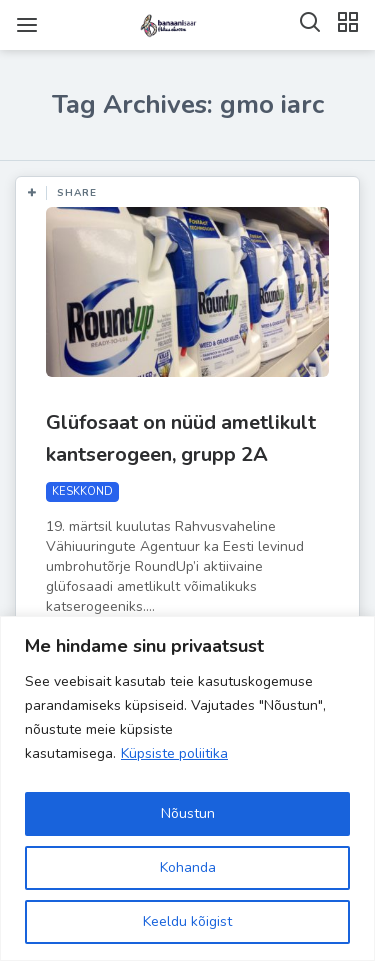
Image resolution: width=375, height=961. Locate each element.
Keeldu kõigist (187, 921)
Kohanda (188, 867)
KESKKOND (82, 491)
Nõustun (188, 813)
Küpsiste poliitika (174, 753)
